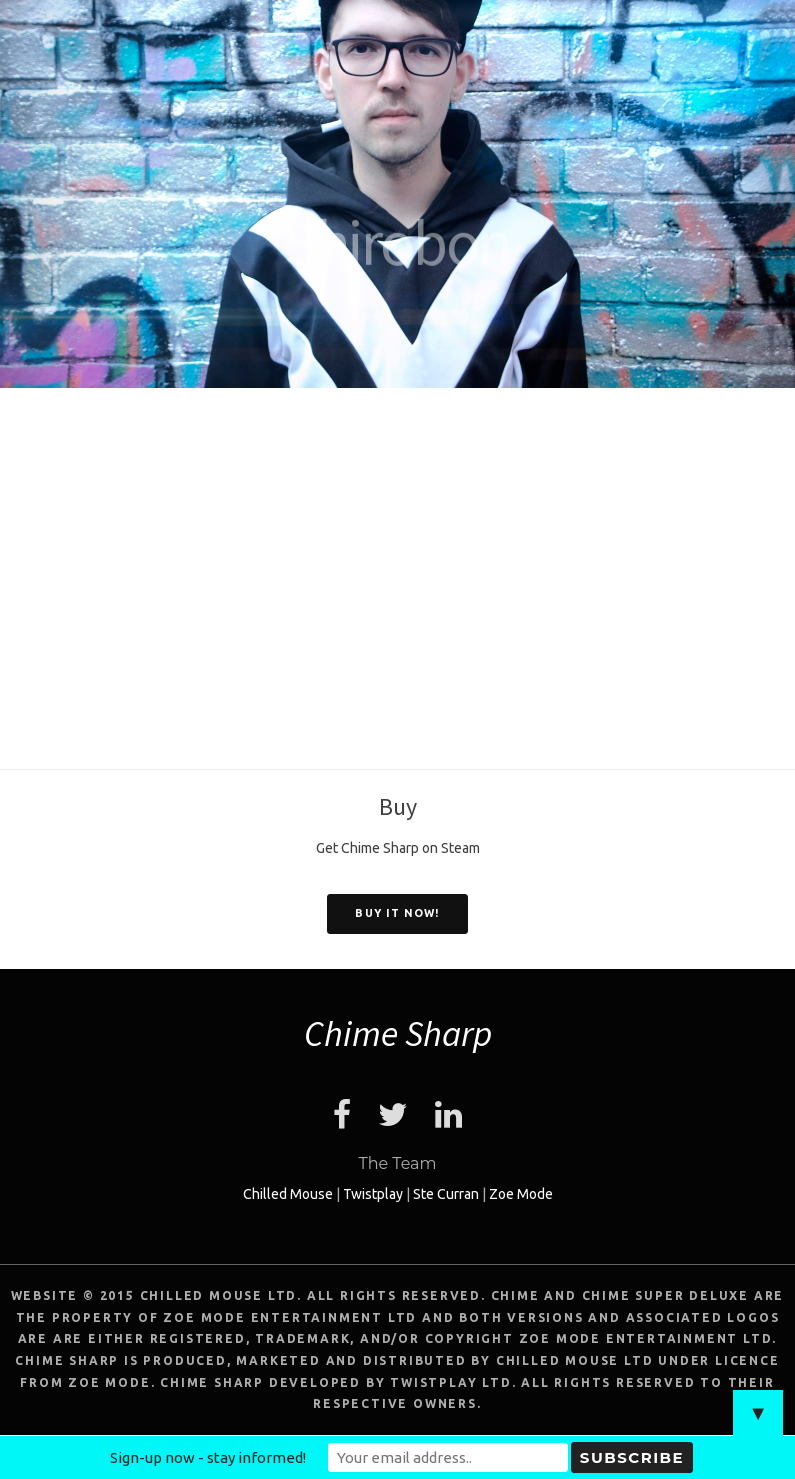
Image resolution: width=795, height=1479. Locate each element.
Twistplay (373, 1194)
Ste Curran (446, 1194)
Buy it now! (397, 913)
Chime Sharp (398, 1033)
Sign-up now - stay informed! (208, 1457)
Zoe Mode (521, 1194)
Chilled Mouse (288, 1194)
